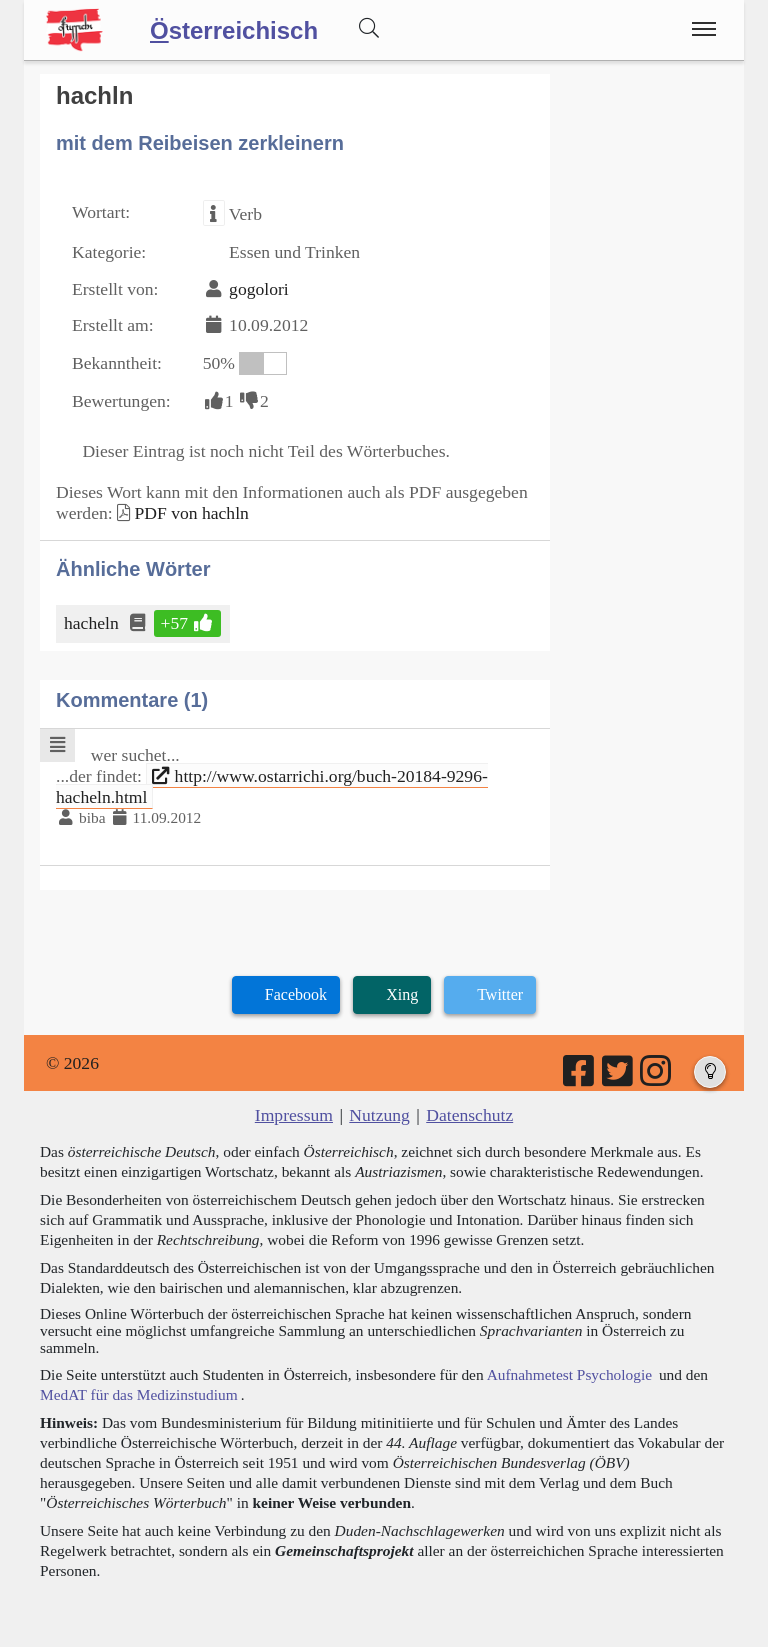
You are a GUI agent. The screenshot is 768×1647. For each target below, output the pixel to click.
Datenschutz (469, 1115)
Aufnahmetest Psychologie (569, 1374)
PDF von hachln (191, 513)
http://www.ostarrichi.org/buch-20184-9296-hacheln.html (272, 786)
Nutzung (379, 1115)
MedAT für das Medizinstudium (139, 1394)
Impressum (294, 1115)
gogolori (259, 289)
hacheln (93, 623)
